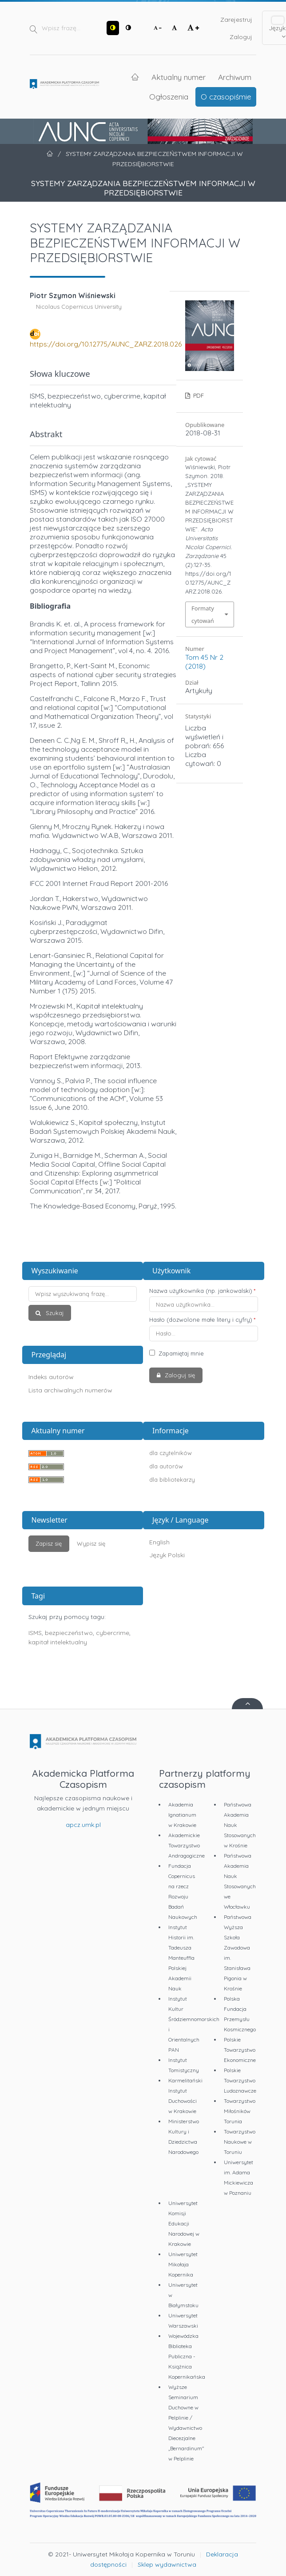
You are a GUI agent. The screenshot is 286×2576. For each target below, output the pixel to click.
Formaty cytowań (202, 614)
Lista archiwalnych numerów (70, 1390)
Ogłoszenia (168, 96)
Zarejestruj (236, 20)
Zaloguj (241, 37)
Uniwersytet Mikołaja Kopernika (183, 2264)
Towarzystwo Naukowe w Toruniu (239, 2141)
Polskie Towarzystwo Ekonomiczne (240, 2049)
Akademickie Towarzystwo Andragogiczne (186, 1845)
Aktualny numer (178, 77)
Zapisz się (49, 1543)
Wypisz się (91, 1543)
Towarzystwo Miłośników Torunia (239, 2111)
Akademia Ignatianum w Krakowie (182, 1814)
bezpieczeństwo (69, 1633)
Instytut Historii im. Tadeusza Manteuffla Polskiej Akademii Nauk (181, 1958)
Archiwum (234, 77)
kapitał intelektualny (57, 1642)
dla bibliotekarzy (172, 1479)
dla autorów (166, 1466)
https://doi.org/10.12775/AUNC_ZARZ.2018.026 (106, 343)
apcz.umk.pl (83, 1825)
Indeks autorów (51, 1377)
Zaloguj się (179, 1375)
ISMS (35, 1633)
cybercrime (112, 1633)
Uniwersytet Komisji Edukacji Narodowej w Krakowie (183, 2223)
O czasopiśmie (226, 96)
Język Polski (167, 1555)
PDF (197, 395)
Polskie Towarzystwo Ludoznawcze (240, 2080)
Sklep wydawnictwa (167, 2564)
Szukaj (54, 1312)
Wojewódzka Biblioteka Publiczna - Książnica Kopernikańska (186, 2356)
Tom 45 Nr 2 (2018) (204, 661)
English (159, 1542)
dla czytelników (170, 1452)
